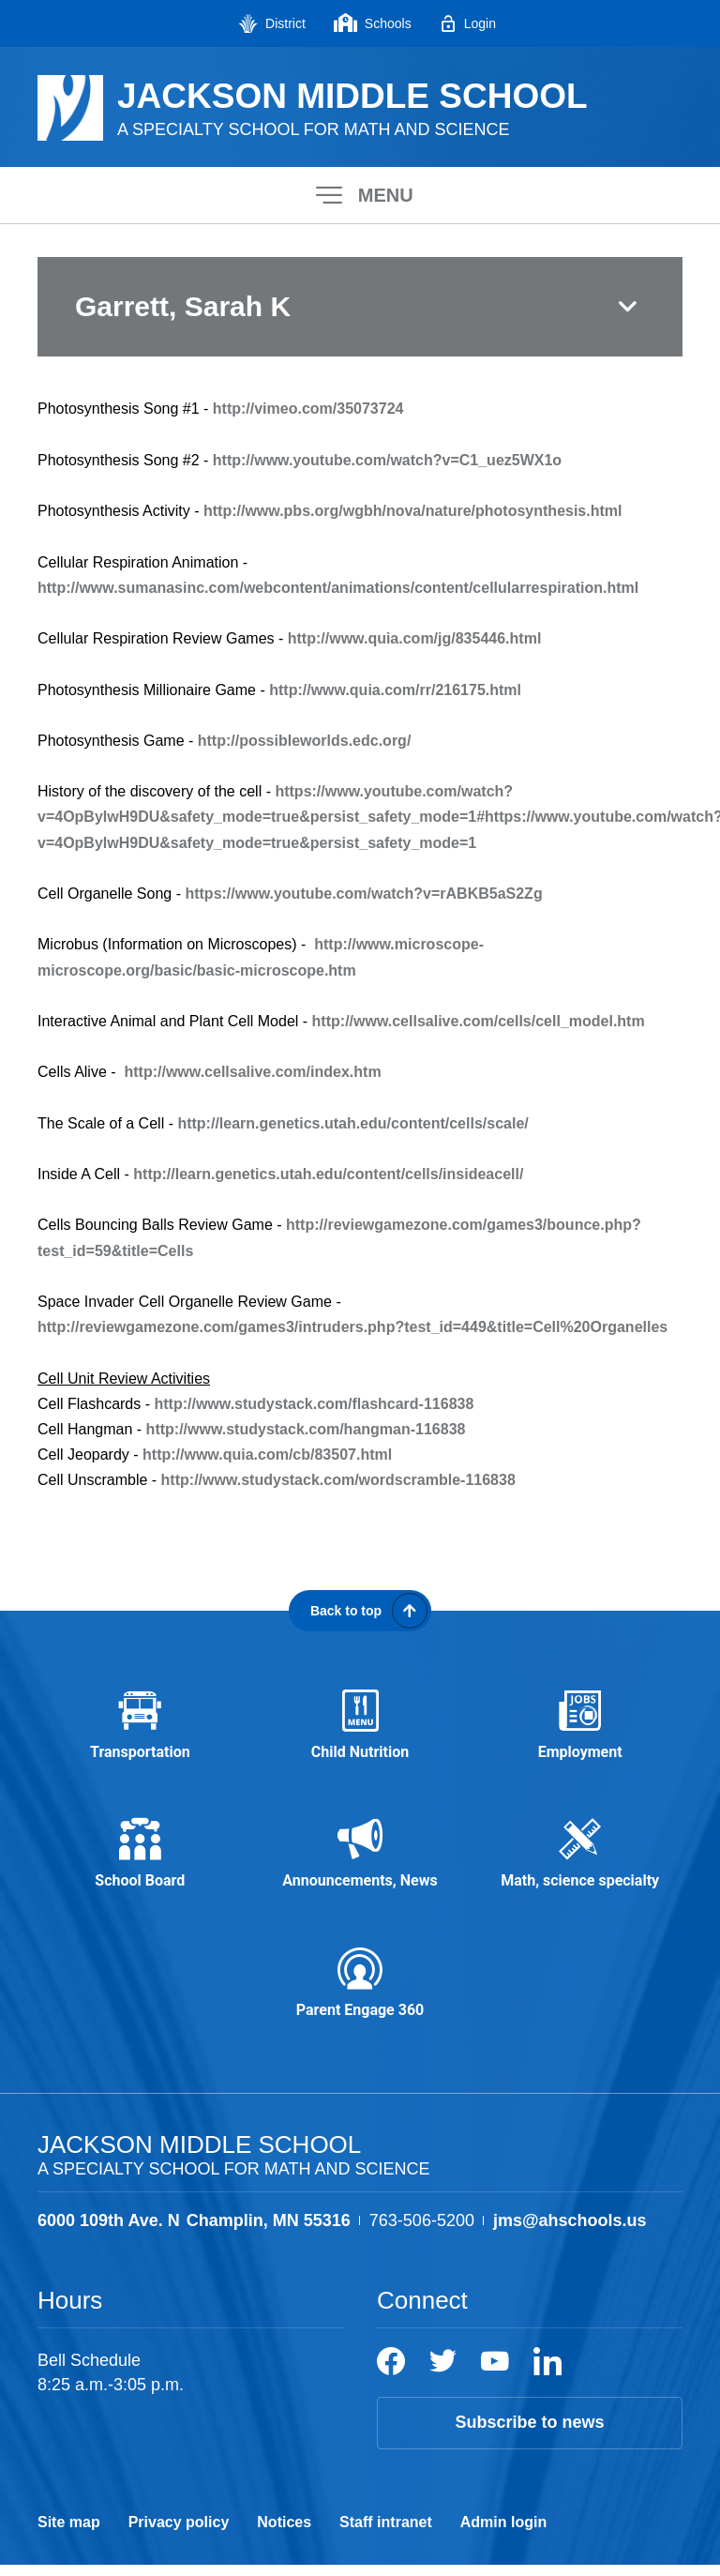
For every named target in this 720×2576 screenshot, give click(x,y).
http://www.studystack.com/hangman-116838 (306, 1429)
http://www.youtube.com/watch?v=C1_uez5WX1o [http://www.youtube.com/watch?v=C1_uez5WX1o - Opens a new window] (387, 460)
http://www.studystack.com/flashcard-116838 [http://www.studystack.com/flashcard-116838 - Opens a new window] (313, 1404)
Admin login (503, 2533)
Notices (284, 2533)
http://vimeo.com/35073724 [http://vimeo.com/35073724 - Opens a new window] (308, 409)
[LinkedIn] (547, 2373)
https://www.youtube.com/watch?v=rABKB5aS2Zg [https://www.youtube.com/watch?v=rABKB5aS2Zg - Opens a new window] (363, 894)
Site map (69, 2533)
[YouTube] (495, 2373)
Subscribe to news (529, 2434)
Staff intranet (385, 2533)
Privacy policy (179, 2533)
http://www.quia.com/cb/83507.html (267, 1454)
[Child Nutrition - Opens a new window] (360, 1728)
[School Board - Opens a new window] (140, 1861)
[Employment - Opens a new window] (579, 1728)
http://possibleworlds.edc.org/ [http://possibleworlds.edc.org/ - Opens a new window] (305, 741)
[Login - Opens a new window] (468, 23)
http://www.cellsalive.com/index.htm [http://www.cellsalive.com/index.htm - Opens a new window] (252, 1072)
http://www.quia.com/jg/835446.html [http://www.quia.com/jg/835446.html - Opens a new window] (415, 638)
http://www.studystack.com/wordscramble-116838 (338, 1480)
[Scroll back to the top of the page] (360, 1610)
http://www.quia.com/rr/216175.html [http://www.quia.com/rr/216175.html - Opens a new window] (395, 690)
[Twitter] (443, 2373)
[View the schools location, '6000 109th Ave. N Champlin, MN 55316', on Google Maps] (194, 2232)
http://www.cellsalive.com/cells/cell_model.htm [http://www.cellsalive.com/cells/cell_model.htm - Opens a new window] (478, 1021)
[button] (360, 195)
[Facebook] (391, 2373)
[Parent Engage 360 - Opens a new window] (360, 1993)
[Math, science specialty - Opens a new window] (579, 1861)
